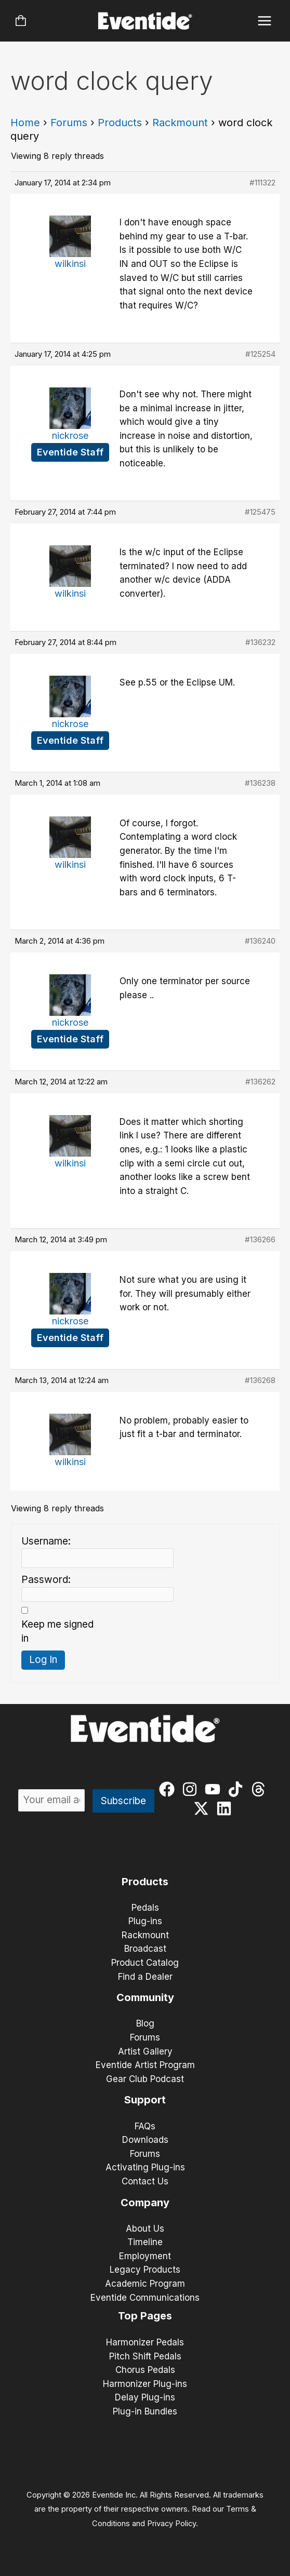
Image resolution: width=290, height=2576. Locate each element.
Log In (43, 1660)
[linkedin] (226, 1808)
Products (120, 122)
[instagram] (192, 1789)
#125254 (260, 354)
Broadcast (145, 1948)
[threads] (261, 1789)
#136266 (260, 1239)
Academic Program (145, 2283)
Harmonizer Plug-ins (145, 2384)
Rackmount (180, 122)
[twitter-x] (203, 1808)
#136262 (260, 1081)
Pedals (145, 1907)
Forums (68, 122)
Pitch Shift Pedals (145, 2356)
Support (145, 2100)
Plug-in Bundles (145, 2411)
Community (145, 1997)
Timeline (145, 2242)
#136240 (260, 941)
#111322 (262, 182)
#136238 (260, 783)
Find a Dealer (145, 1976)
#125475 (260, 512)
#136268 (260, 1380)
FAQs (145, 2126)
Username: (46, 1541)
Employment (145, 2256)
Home (25, 122)
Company (145, 2202)
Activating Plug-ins (145, 2167)
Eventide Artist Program (145, 2065)
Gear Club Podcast (145, 2079)
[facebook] (169, 1789)
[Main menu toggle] (264, 21)
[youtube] (215, 1789)
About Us (145, 2228)
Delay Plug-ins (145, 2397)
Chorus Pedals (145, 2370)
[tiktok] (238, 1789)
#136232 (260, 642)
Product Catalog (145, 1962)
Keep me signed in (57, 1631)
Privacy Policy (171, 2523)
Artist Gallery (145, 2051)
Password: (46, 1580)
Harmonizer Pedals (145, 2342)
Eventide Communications (145, 2297)
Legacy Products (145, 2269)
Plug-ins (145, 1921)
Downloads (145, 2140)
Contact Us (145, 2181)
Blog (145, 2023)
